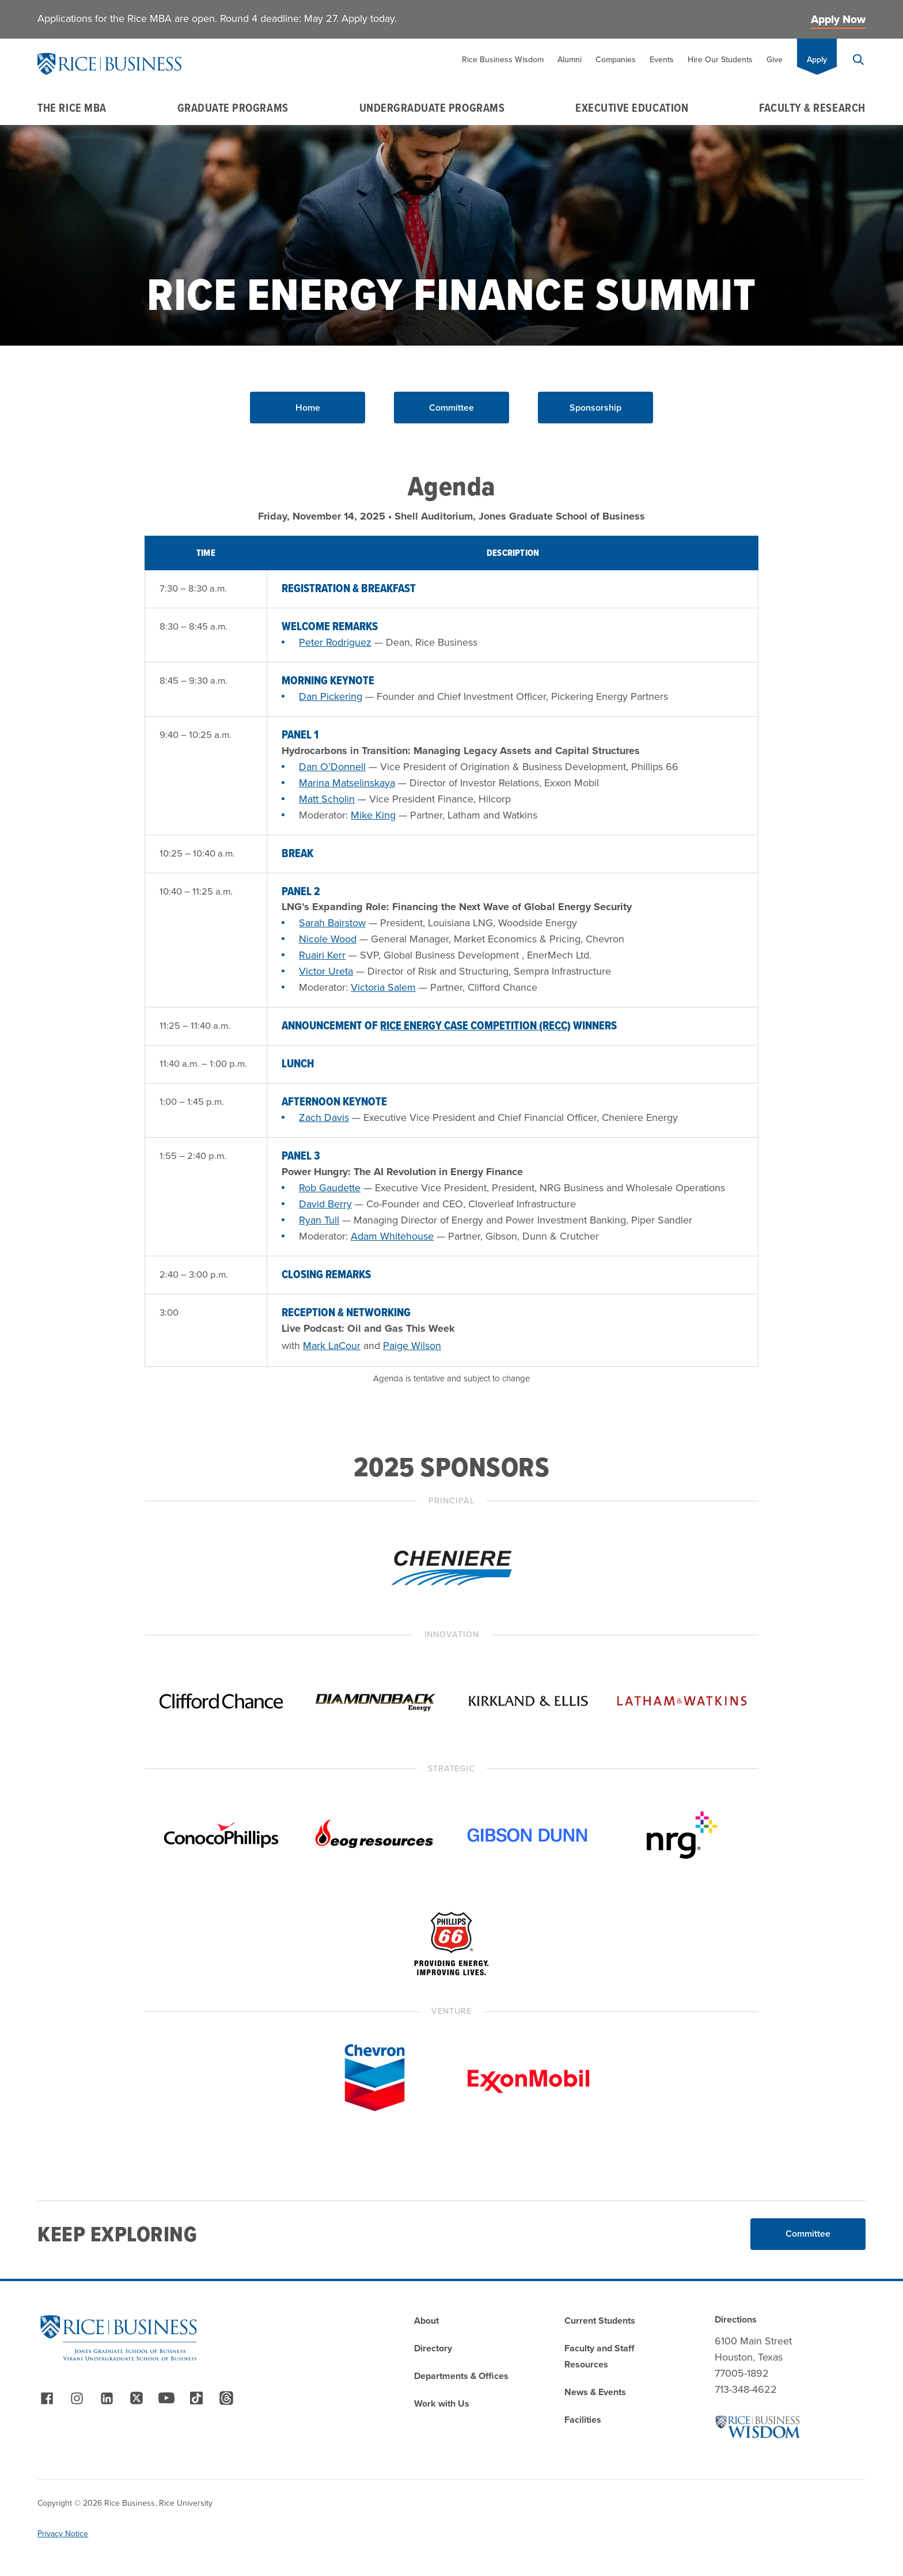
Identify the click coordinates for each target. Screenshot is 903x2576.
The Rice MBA (71, 107)
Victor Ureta (326, 971)
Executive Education (631, 107)
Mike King (373, 815)
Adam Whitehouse (392, 1236)
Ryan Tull (319, 1220)
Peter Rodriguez (335, 642)
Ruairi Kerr (322, 955)
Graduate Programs (233, 107)
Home (307, 407)
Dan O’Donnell (332, 766)
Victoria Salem (383, 987)
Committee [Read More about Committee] (808, 2233)
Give (775, 60)
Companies (615, 60)
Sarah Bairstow (332, 922)
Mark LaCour (332, 1345)
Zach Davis (324, 1117)
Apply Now (838, 19)
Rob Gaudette (330, 1187)
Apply (817, 60)
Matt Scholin (327, 798)
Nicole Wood (327, 938)
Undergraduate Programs (432, 107)
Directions (736, 2319)
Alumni (569, 60)
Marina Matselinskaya (347, 782)
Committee (451, 407)
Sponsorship (595, 407)
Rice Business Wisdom (503, 60)
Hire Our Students (720, 60)
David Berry (325, 1203)
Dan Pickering (330, 696)
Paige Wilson (412, 1345)
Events (662, 60)
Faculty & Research (812, 107)
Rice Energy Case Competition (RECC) (475, 1025)
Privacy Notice (62, 2534)
